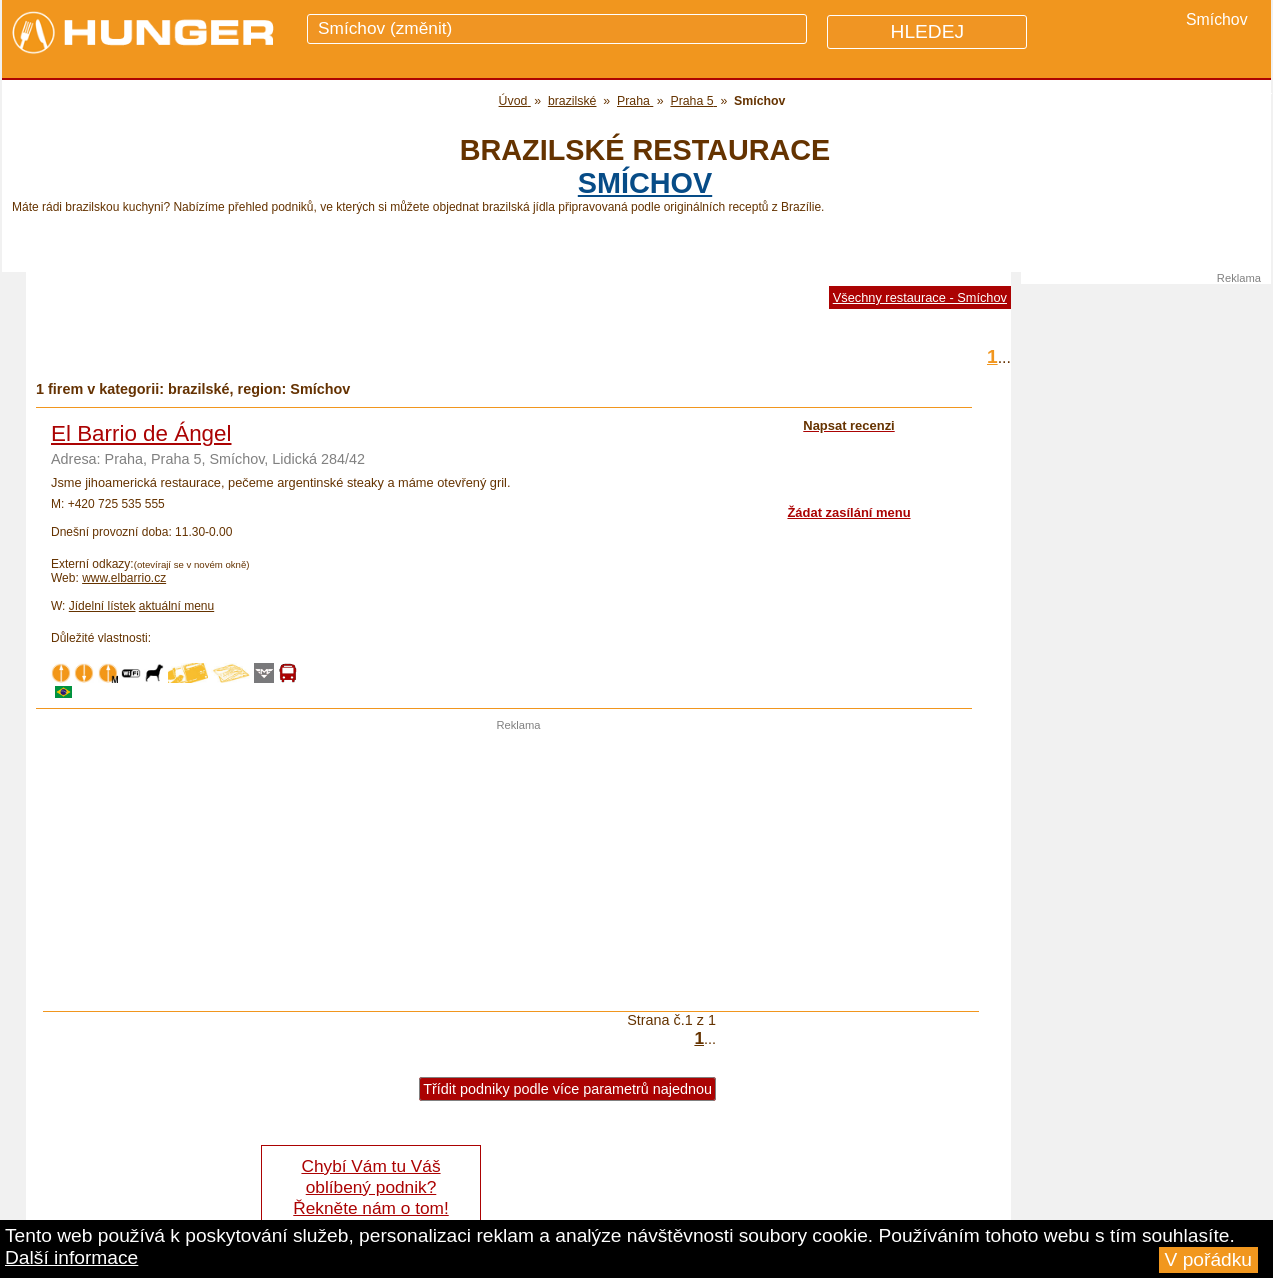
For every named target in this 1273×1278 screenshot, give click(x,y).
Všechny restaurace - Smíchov (920, 297)
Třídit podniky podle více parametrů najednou (567, 1089)
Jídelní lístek (102, 606)
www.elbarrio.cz (124, 578)
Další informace (71, 1257)
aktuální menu (176, 606)
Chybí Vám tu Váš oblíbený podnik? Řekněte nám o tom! (370, 1187)
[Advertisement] (519, 871)
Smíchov (645, 183)
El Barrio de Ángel (141, 433)
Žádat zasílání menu (848, 512)
